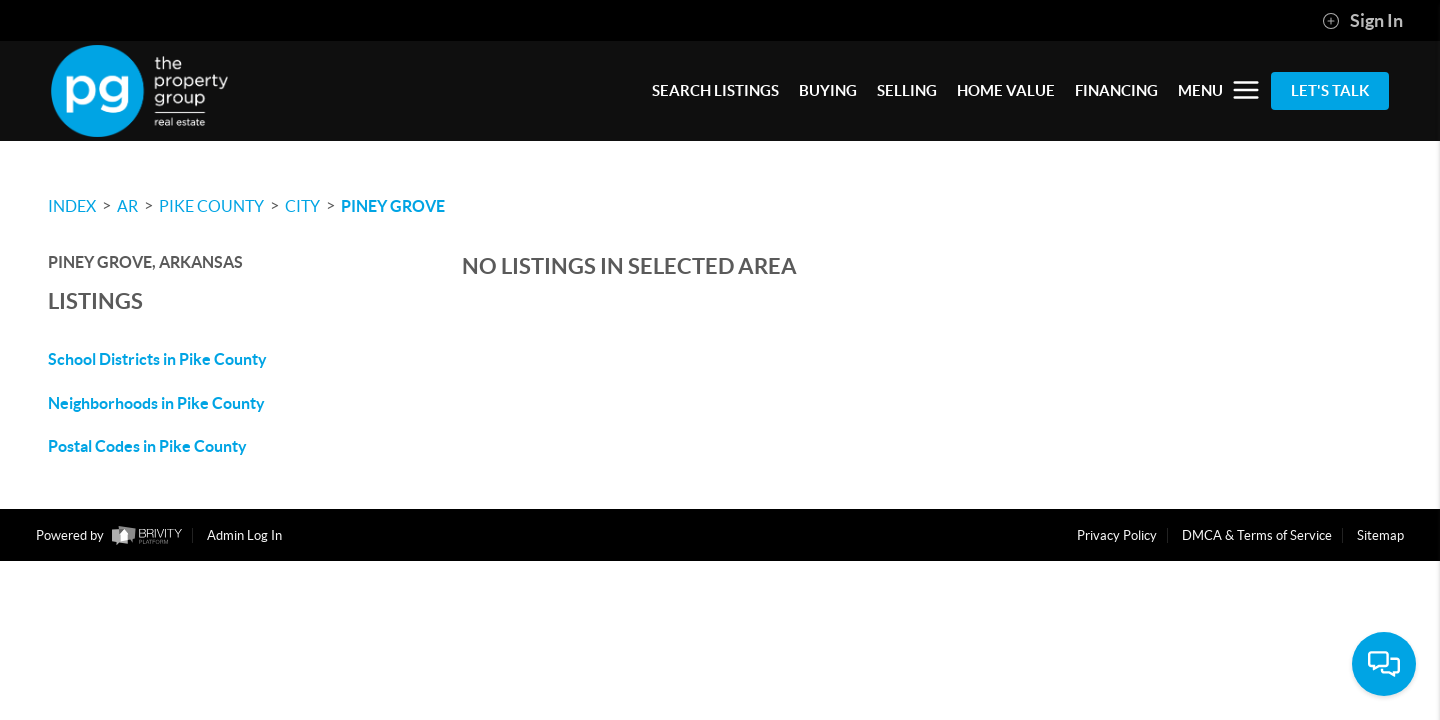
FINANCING (1116, 90)
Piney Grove (393, 206)
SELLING (907, 90)
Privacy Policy (1117, 535)
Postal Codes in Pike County (147, 446)
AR (127, 206)
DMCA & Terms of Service (1257, 535)
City (302, 206)
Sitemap (1380, 535)
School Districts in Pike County (157, 359)
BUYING (828, 90)
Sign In (1362, 21)
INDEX (72, 206)
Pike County (211, 206)
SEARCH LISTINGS (715, 90)
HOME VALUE (1006, 90)
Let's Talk (1330, 90)
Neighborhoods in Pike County (156, 403)
